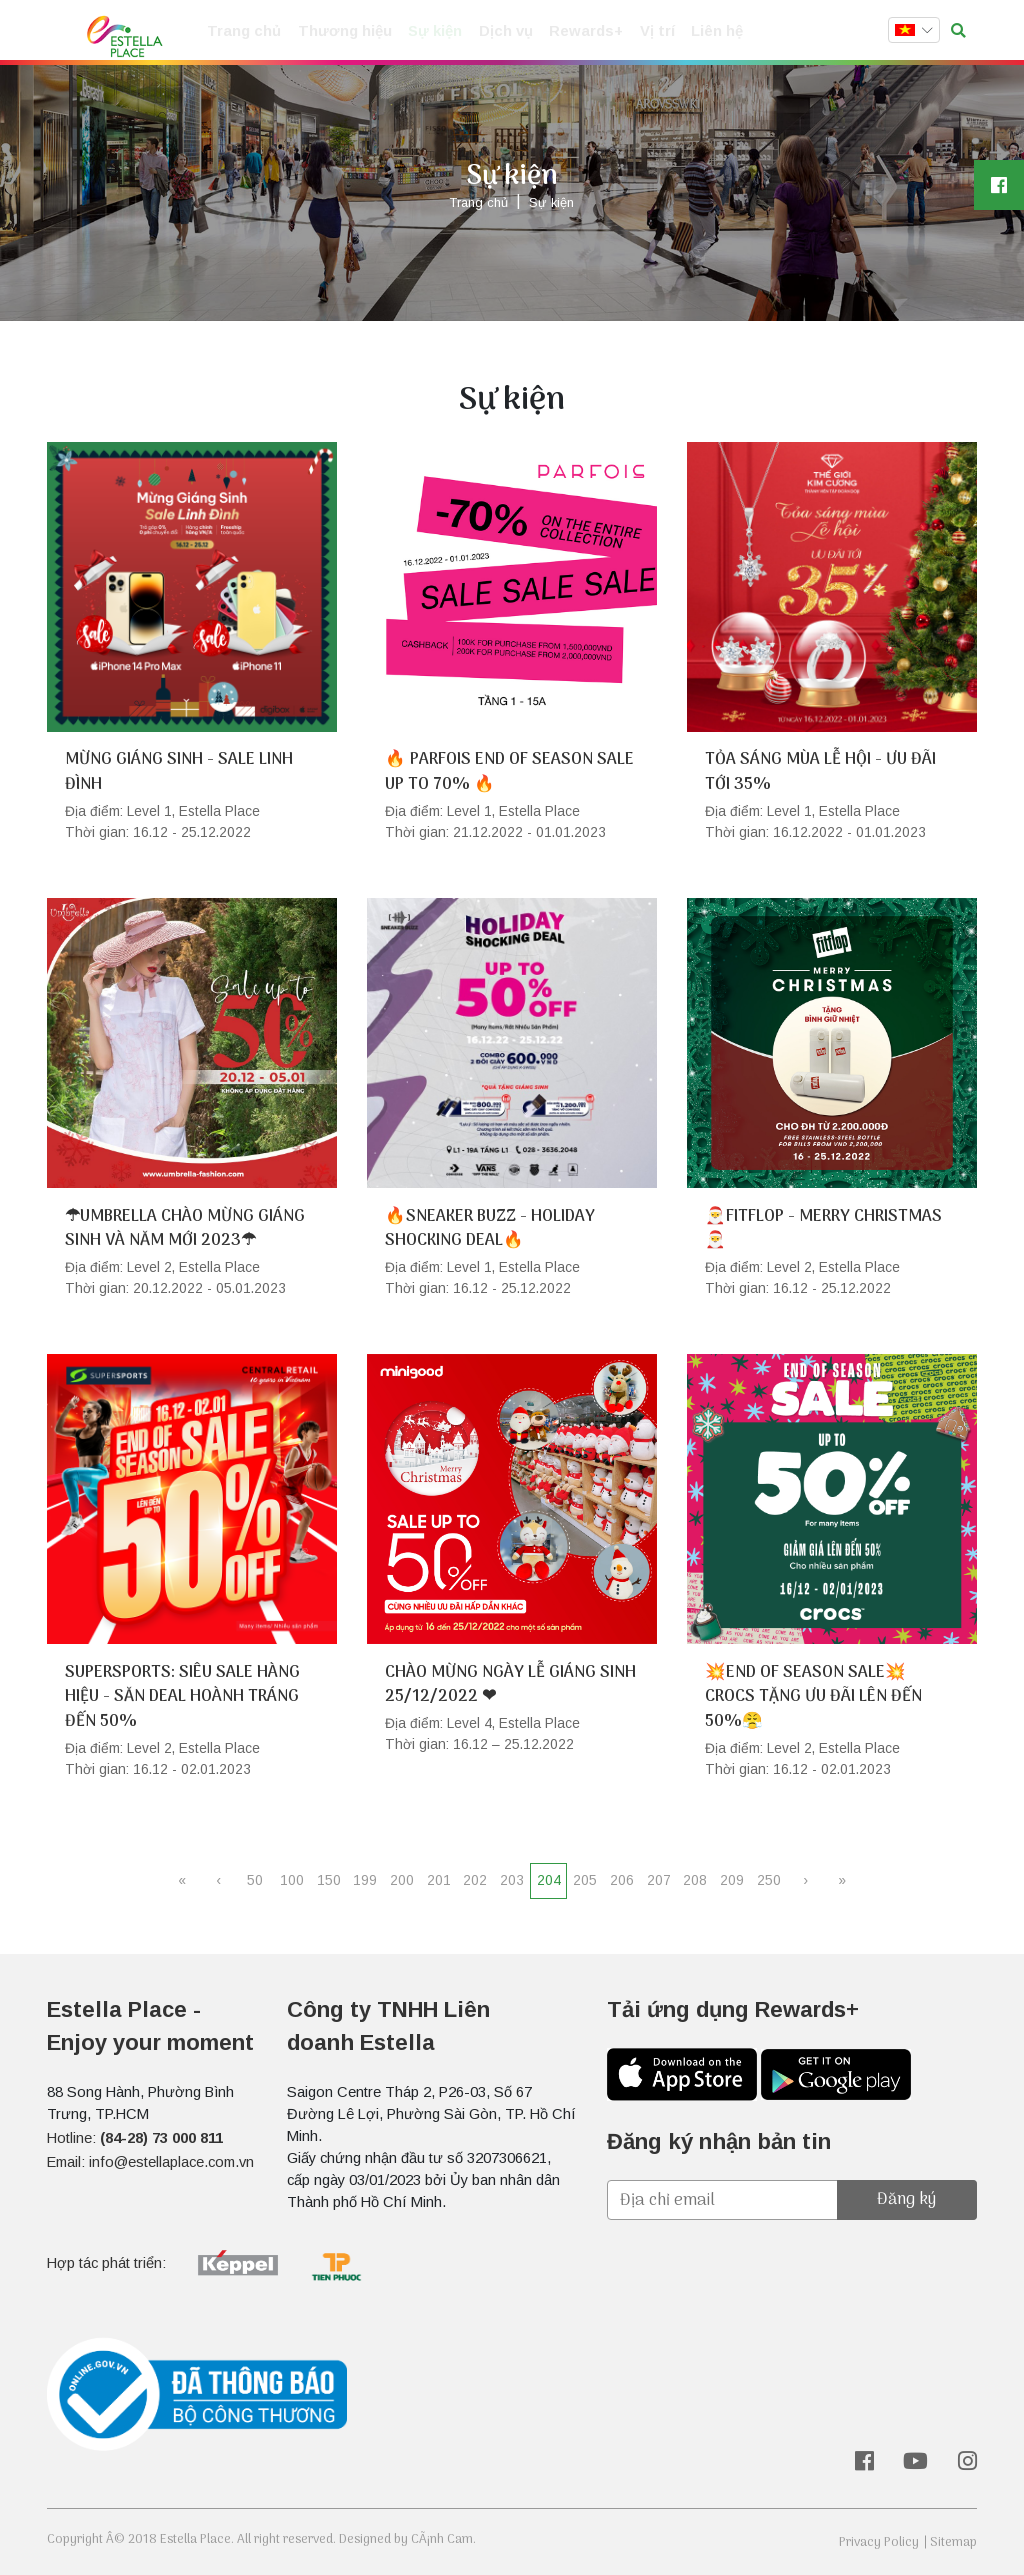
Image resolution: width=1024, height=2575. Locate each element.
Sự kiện (427, 31)
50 (255, 1880)
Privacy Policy (879, 2542)
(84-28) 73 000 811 (161, 2138)
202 (475, 1880)
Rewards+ (572, 31)
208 (695, 1880)
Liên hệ (698, 31)
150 (329, 1880)
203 (512, 1880)
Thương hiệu (339, 31)
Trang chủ (242, 31)
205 (585, 1880)
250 (769, 1880)
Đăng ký (906, 2199)
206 (622, 1880)
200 (402, 1880)
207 (659, 1880)
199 (365, 1880)
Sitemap (953, 2542)
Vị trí (640, 31)
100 (292, 1880)
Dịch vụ (496, 31)
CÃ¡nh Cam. (443, 2539)
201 (439, 1880)
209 (732, 1880)
